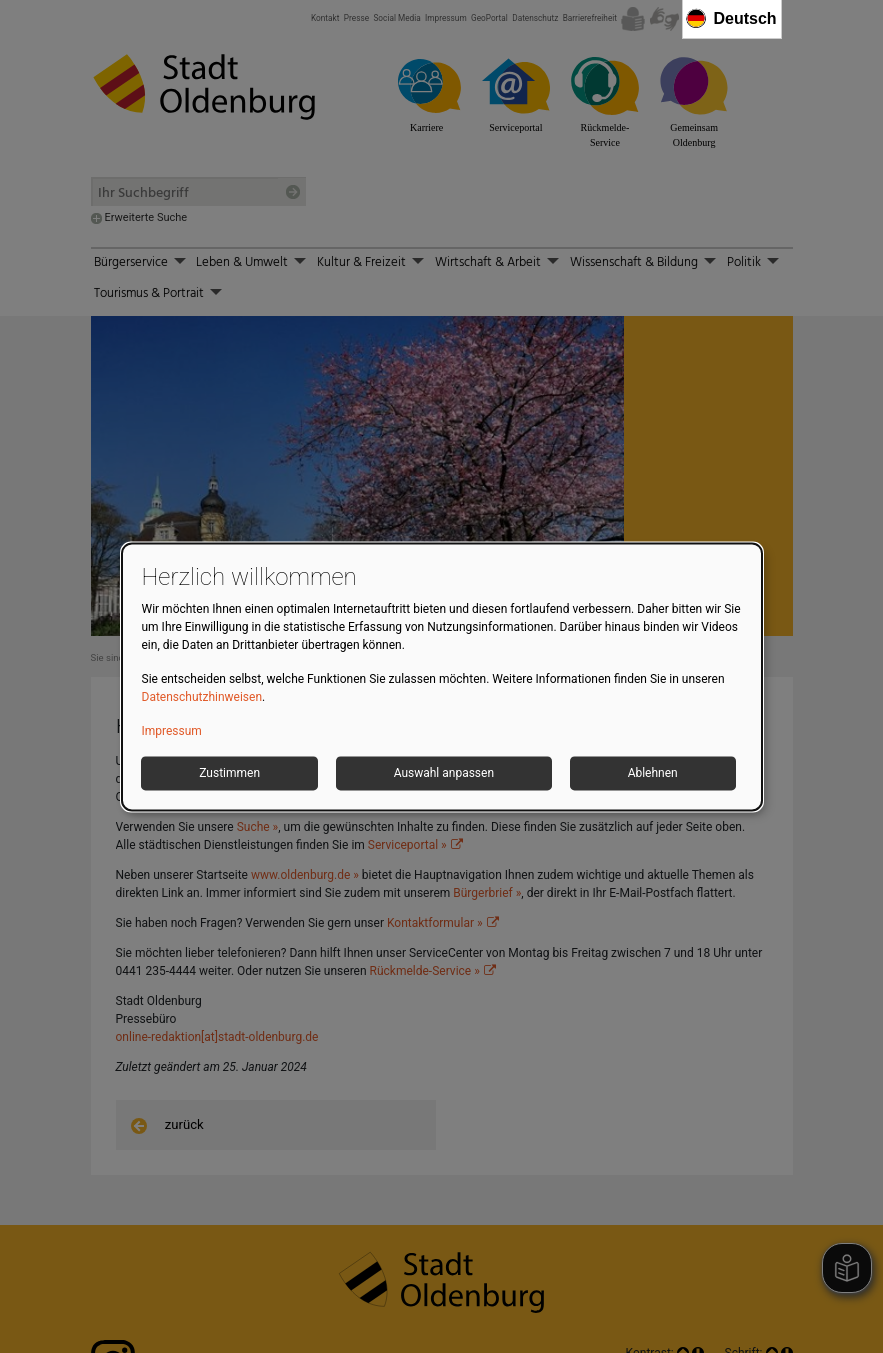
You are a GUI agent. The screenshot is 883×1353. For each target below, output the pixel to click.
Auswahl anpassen (444, 773)
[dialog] (442, 676)
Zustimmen (229, 773)
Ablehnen (653, 773)
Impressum (172, 731)
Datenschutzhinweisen (202, 697)
